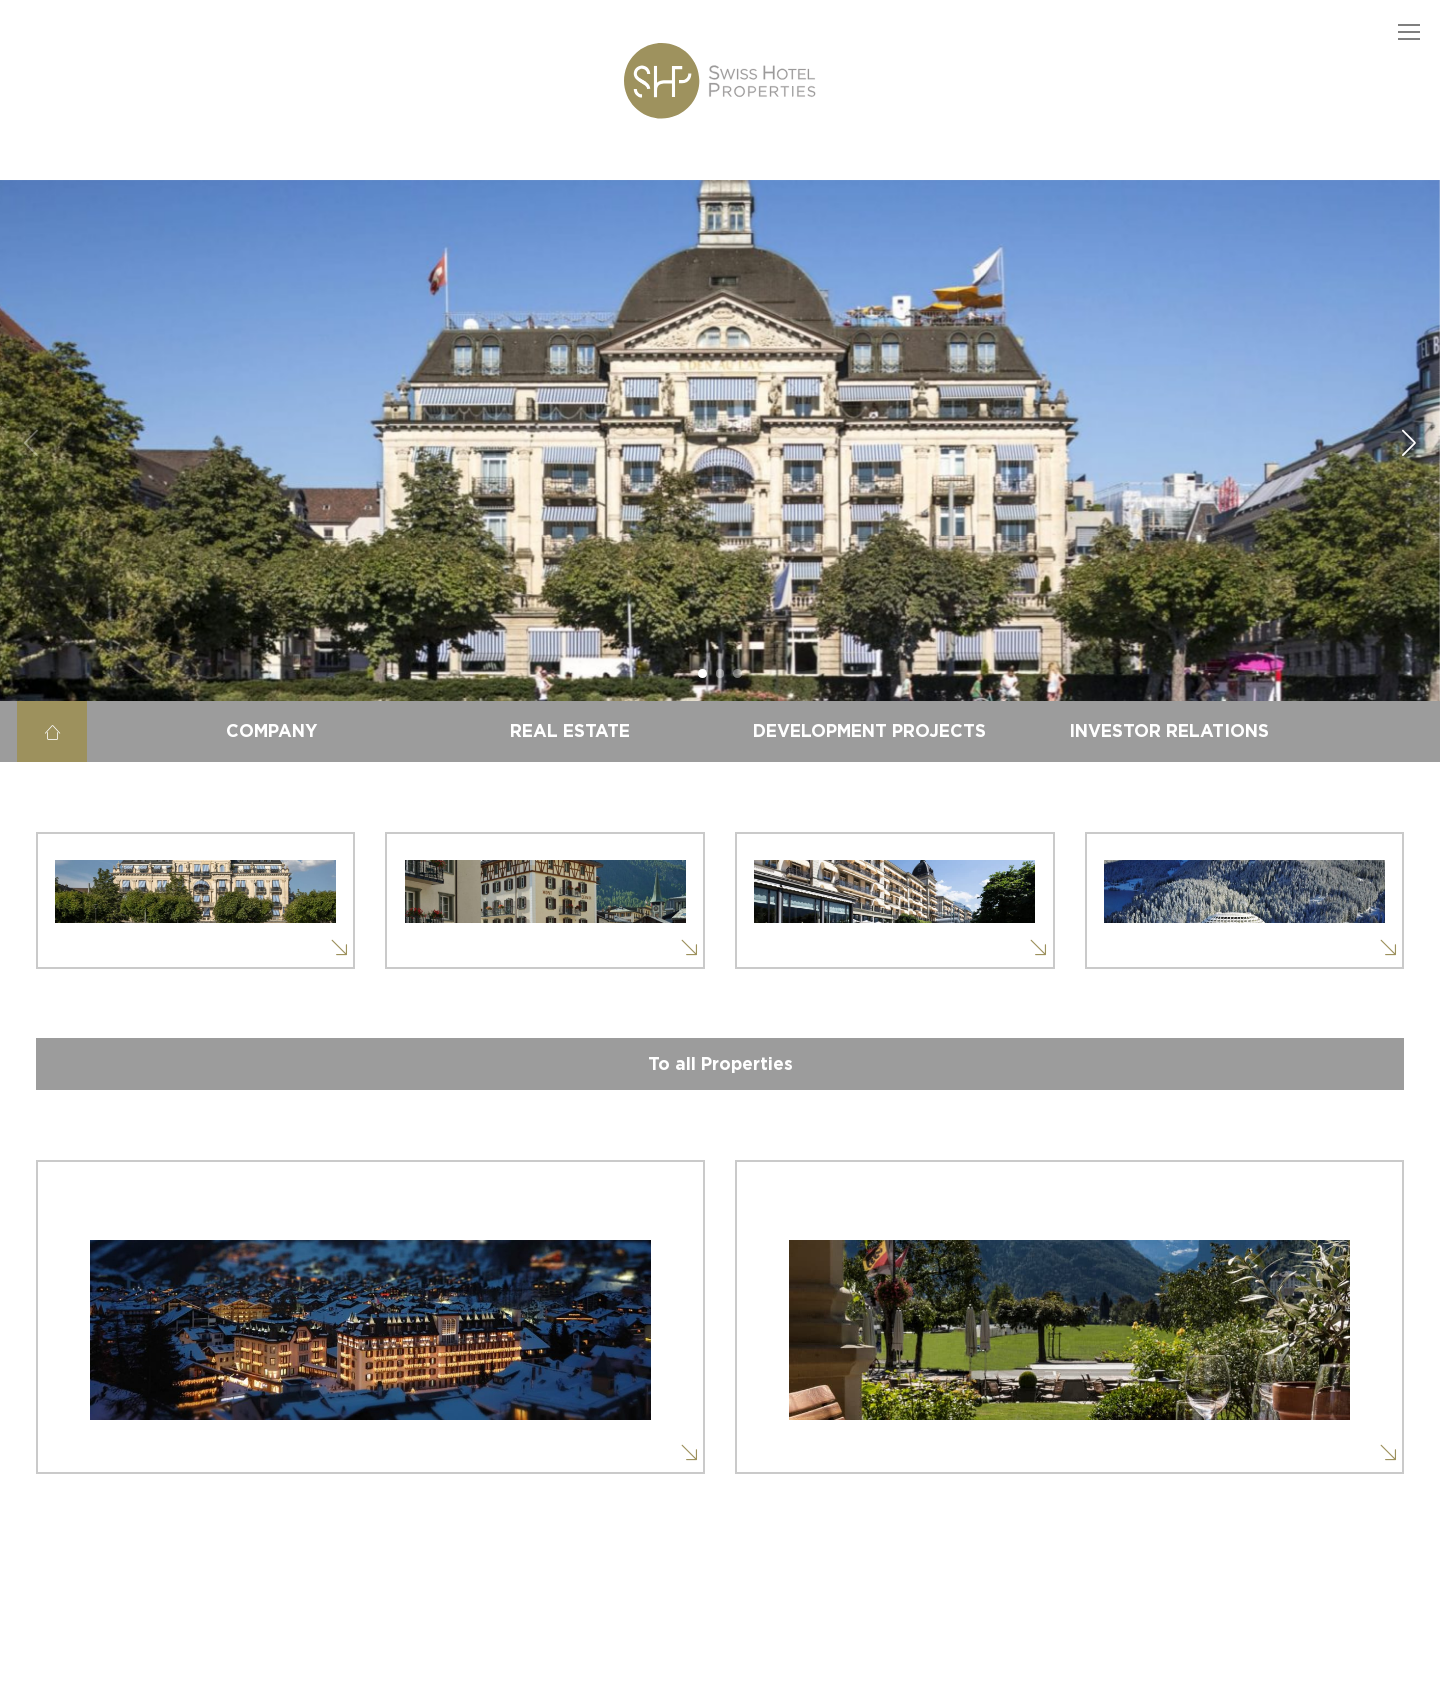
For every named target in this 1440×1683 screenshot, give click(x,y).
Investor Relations (1169, 731)
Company (271, 731)
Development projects (869, 731)
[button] (1409, 30)
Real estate (570, 731)
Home (52, 731)
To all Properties (720, 1064)
